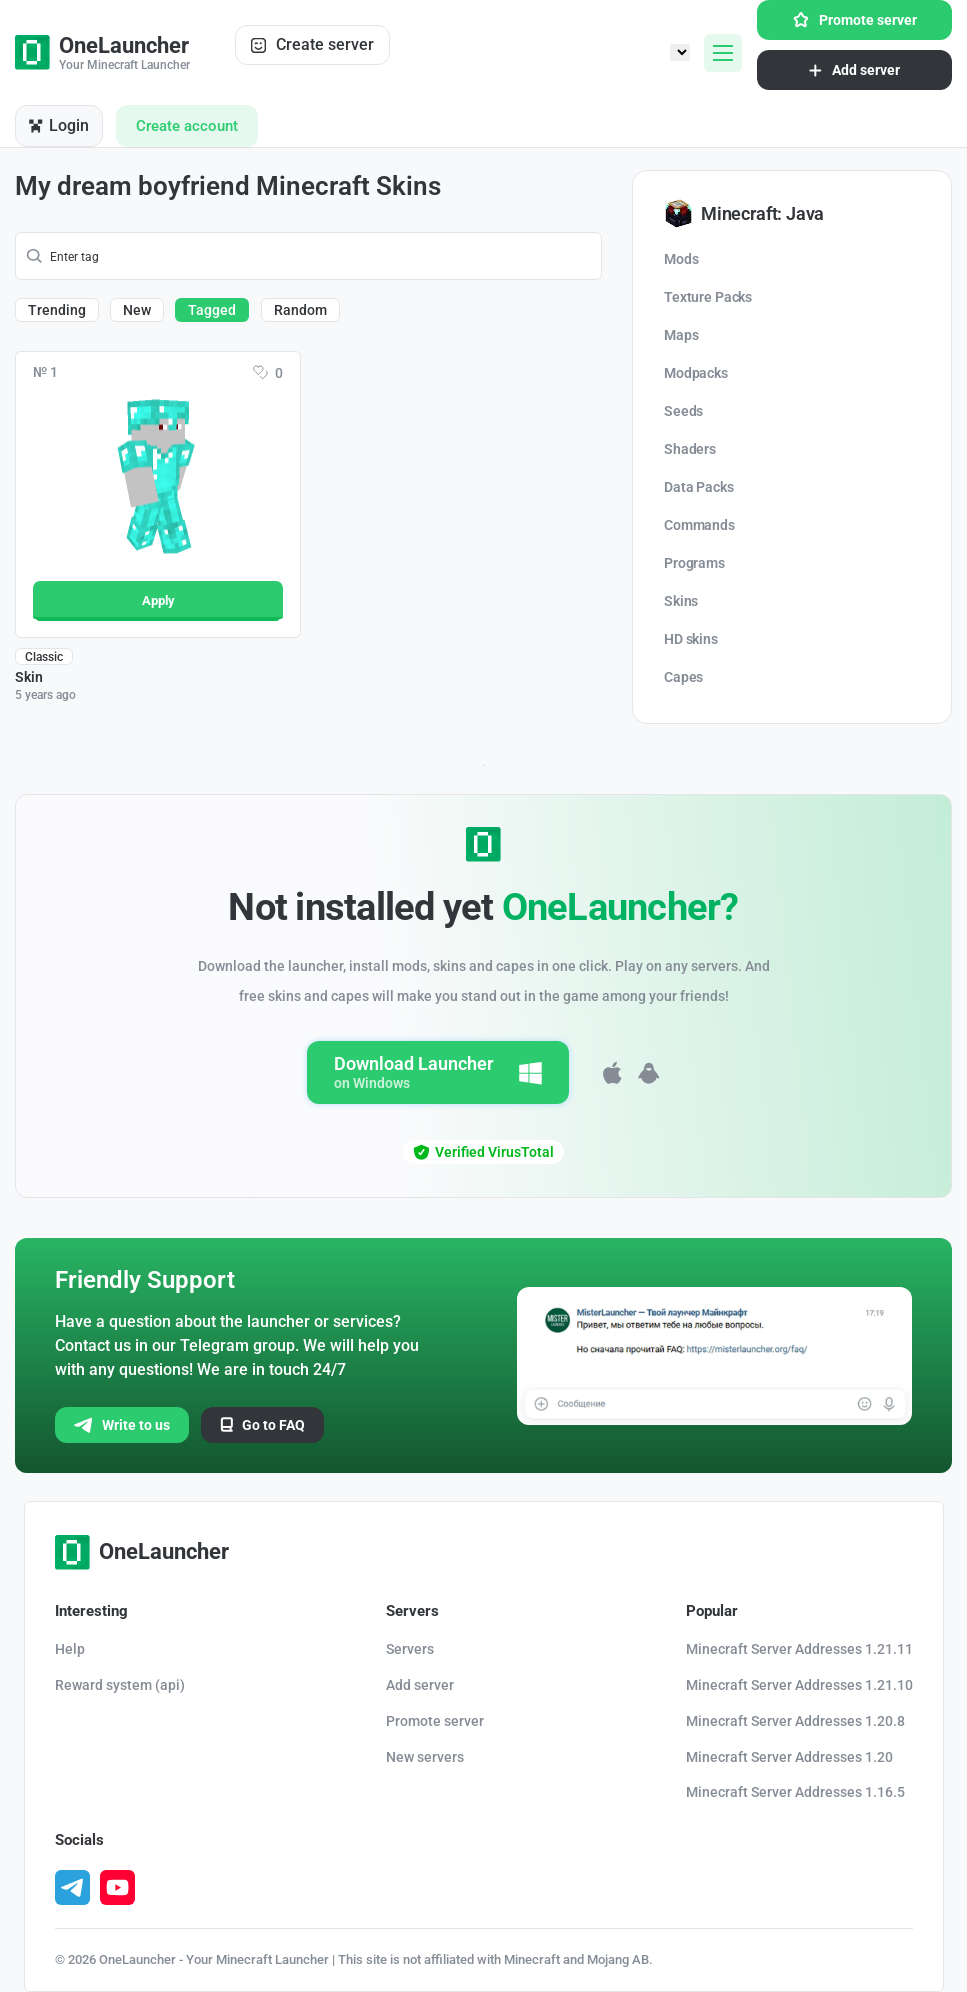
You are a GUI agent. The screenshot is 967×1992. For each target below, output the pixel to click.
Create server (312, 44)
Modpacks (696, 373)
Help (70, 1649)
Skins (681, 601)
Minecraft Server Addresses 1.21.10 (799, 1685)
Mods (681, 259)
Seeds (683, 411)
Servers (412, 1611)
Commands (699, 525)
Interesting (91, 1611)
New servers (425, 1757)
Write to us (122, 1425)
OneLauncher (142, 1552)
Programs (694, 563)
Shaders (690, 449)
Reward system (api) (120, 1685)
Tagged (212, 310)
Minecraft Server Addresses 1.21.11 (799, 1649)
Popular (712, 1611)
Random (300, 310)
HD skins (691, 639)
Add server (854, 70)
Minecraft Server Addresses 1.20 (789, 1757)
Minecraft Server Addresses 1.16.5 (795, 1792)
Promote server (855, 20)
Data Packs (699, 487)
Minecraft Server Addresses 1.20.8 (795, 1721)
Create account (187, 126)
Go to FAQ (262, 1425)
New (137, 310)
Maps (681, 335)
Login (59, 125)
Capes (683, 677)
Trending (57, 310)
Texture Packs (708, 297)
